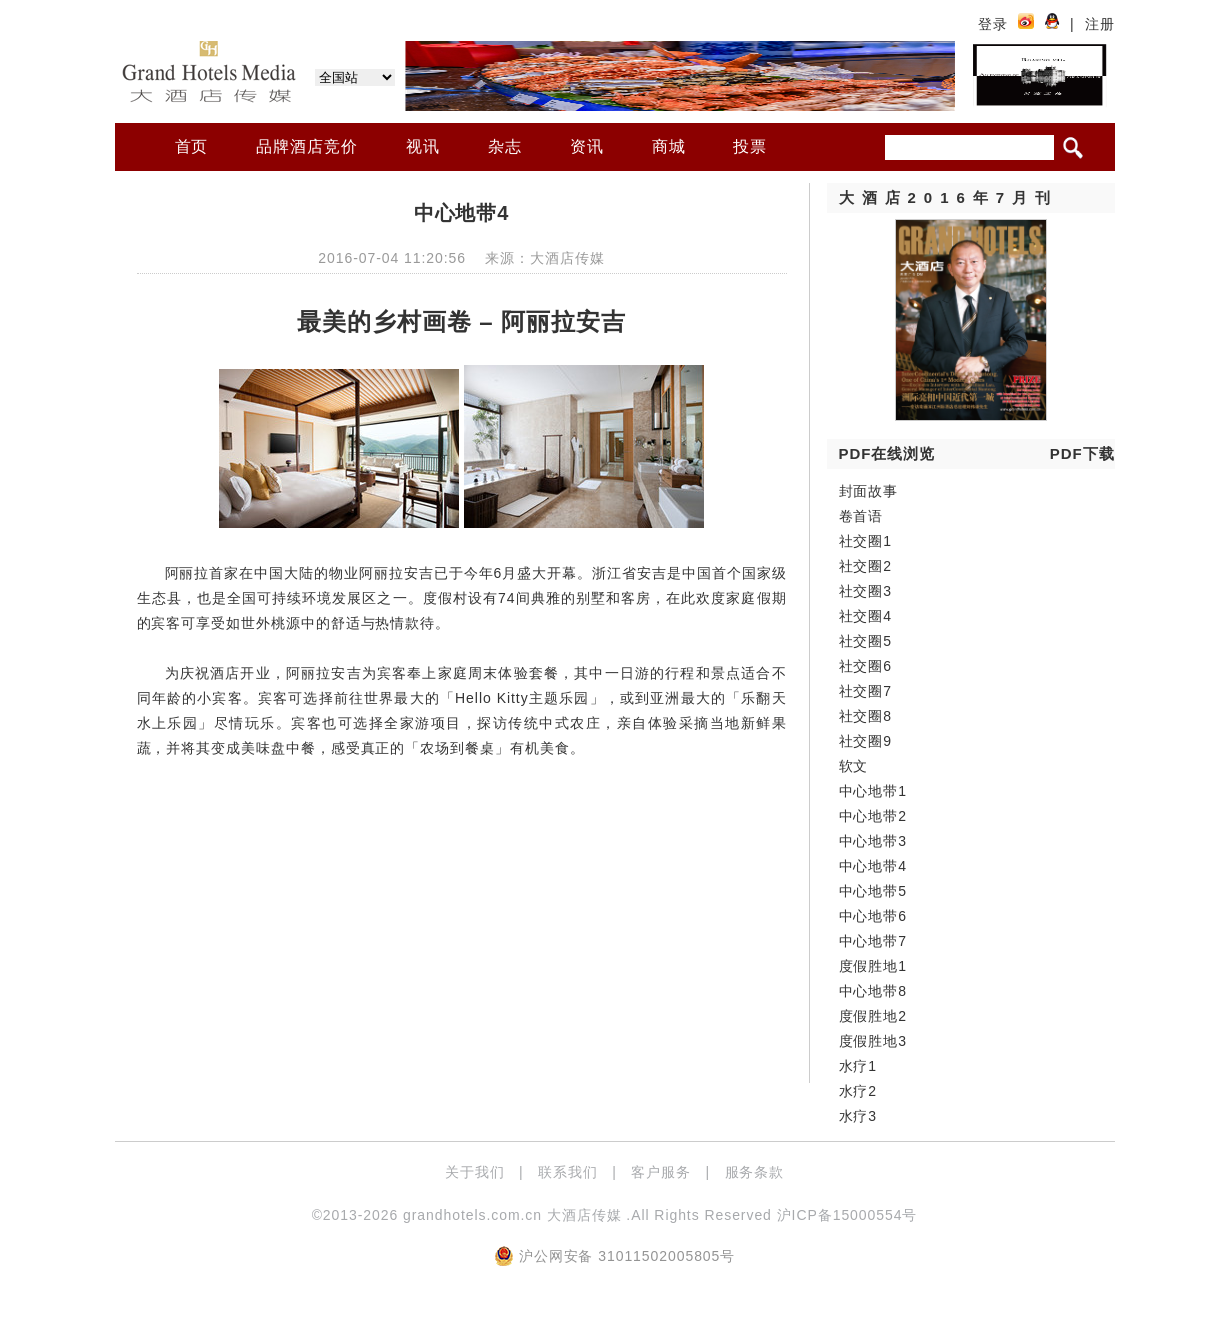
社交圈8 (866, 716)
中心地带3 (873, 841)
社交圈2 (866, 566)
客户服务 (661, 1172)
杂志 (505, 146)
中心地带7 (873, 941)
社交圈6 (866, 666)
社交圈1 (866, 541)
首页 (192, 146)
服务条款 (755, 1172)
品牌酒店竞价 (307, 146)
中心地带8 (873, 991)
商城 (669, 146)
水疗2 (858, 1091)
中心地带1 (873, 791)
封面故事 (869, 491)
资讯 (587, 146)
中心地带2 (873, 816)
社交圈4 (866, 616)
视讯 (423, 146)
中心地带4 (873, 866)
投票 (750, 146)
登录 (993, 24)
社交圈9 (866, 741)
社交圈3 (866, 591)
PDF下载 (1082, 453)
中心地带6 (873, 916)
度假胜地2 (873, 1016)
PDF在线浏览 (887, 453)
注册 (1100, 24)
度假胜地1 (873, 966)
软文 (854, 766)
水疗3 (858, 1116)
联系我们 (568, 1172)
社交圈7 (866, 691)
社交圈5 (866, 641)
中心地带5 (873, 891)
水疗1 (858, 1066)
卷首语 (861, 516)
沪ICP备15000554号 (847, 1215)
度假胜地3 (873, 1041)
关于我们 (475, 1172)
